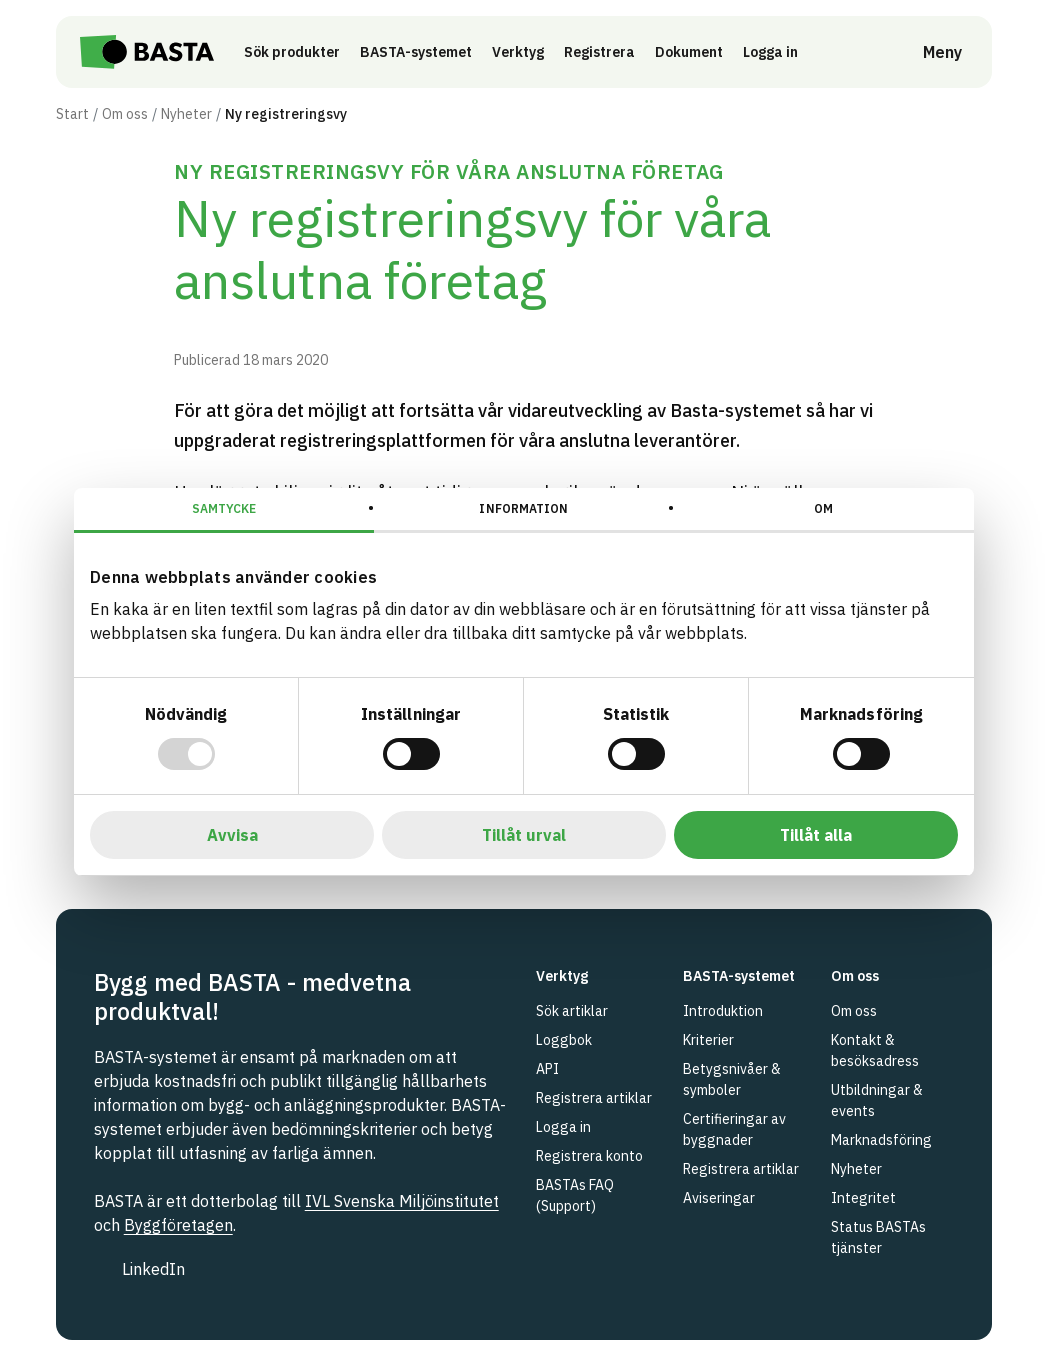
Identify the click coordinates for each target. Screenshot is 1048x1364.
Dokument (695, 52)
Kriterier (708, 1040)
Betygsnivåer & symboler (732, 1079)
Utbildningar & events (877, 1100)
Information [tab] (523, 508)
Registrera (605, 52)
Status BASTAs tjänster (878, 1237)
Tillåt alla (816, 835)
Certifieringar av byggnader (734, 1129)
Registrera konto (589, 1156)
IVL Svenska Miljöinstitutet (402, 1201)
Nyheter (186, 114)
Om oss (125, 114)
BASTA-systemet (422, 52)
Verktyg (524, 52)
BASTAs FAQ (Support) (575, 1195)
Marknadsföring (881, 1140)
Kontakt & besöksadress (875, 1050)
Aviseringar (719, 1198)
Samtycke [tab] (224, 508)
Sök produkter (298, 52)
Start (72, 114)
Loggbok (564, 1040)
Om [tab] (823, 508)
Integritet (863, 1198)
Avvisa (232, 835)
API (547, 1069)
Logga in (781, 51)
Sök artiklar (572, 1011)
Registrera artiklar (594, 1098)
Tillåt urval (524, 835)
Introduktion (723, 1011)
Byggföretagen (178, 1225)
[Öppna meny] (928, 52)
